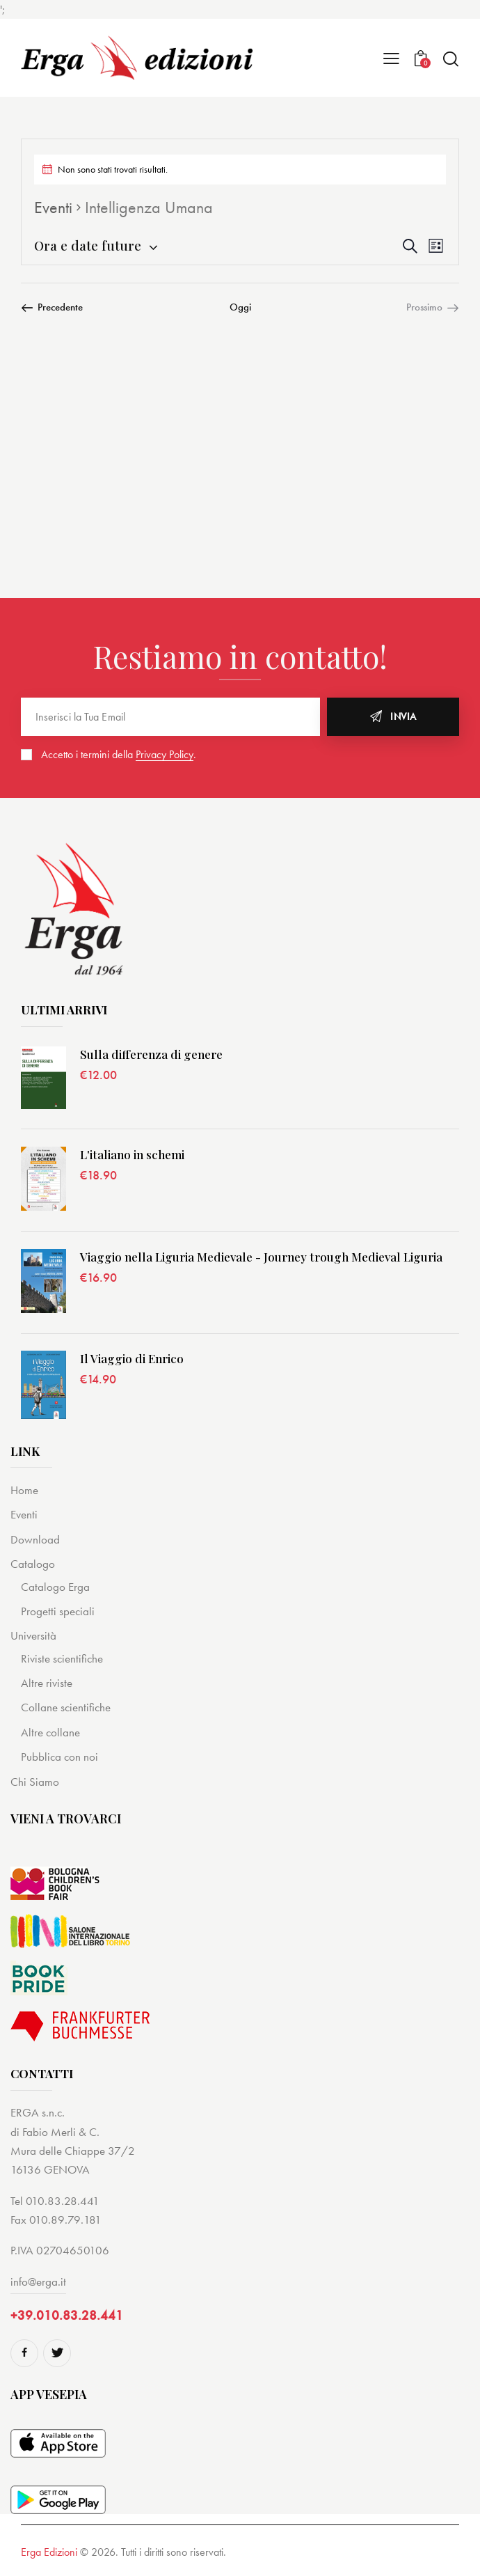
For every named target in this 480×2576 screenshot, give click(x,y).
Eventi (53, 207)
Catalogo (32, 1563)
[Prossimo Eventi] (432, 307)
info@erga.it (38, 2281)
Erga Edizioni (49, 2552)
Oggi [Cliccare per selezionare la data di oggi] (240, 307)
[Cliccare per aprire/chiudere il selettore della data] (87, 245)
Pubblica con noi (59, 1756)
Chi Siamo (34, 1781)
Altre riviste (46, 1682)
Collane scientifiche (66, 1707)
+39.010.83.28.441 (66, 2315)
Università (33, 1635)
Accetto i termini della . (118, 754)
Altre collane (50, 1732)
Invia (403, 716)
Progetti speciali (58, 1611)
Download (35, 1539)
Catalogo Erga (55, 1586)
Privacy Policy (164, 755)
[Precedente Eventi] (52, 307)
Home (24, 1490)
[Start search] (450, 59)
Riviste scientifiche (62, 1658)
